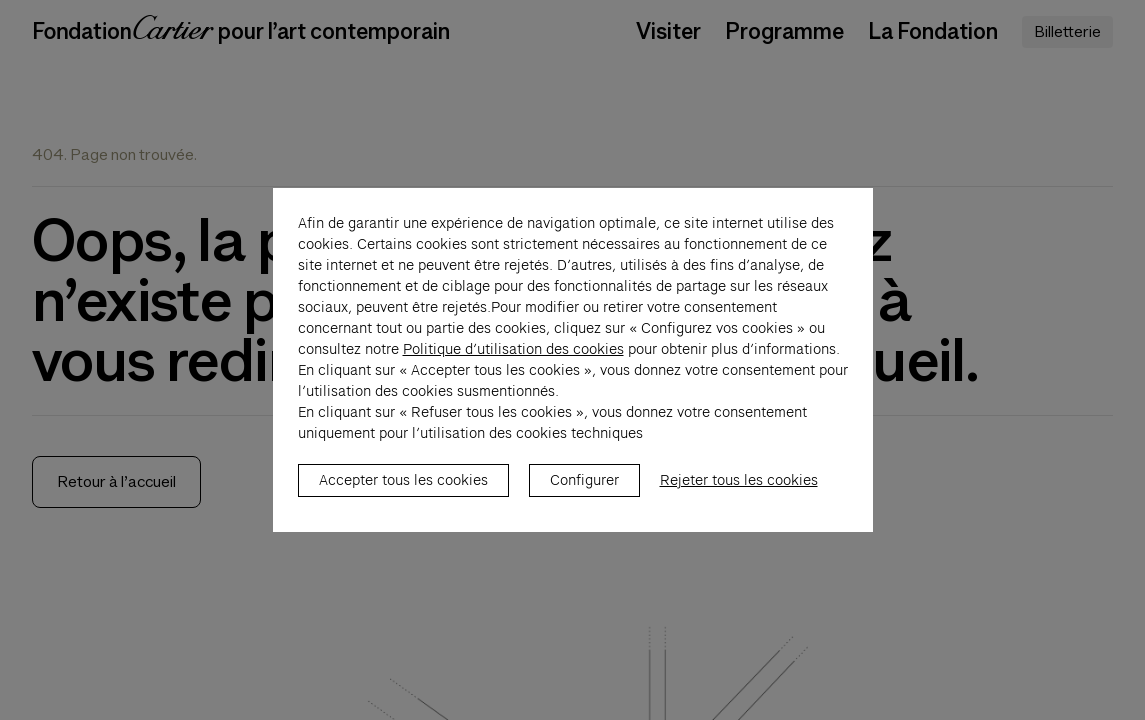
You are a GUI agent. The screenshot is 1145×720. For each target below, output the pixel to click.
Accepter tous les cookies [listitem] (403, 491)
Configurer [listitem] (584, 491)
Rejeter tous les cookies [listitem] (739, 491)
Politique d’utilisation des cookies (513, 360)
